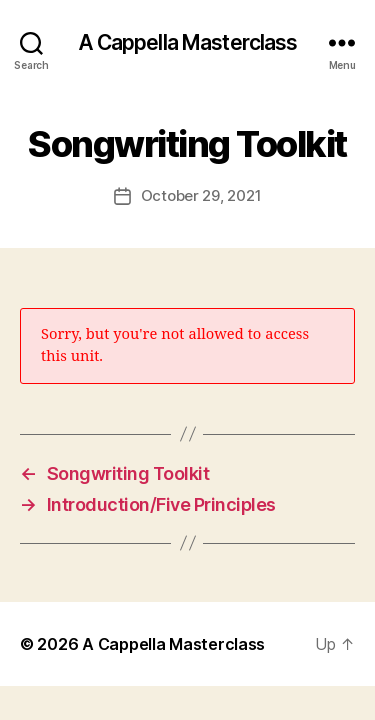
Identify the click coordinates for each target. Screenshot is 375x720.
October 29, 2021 (201, 195)
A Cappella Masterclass (188, 42)
